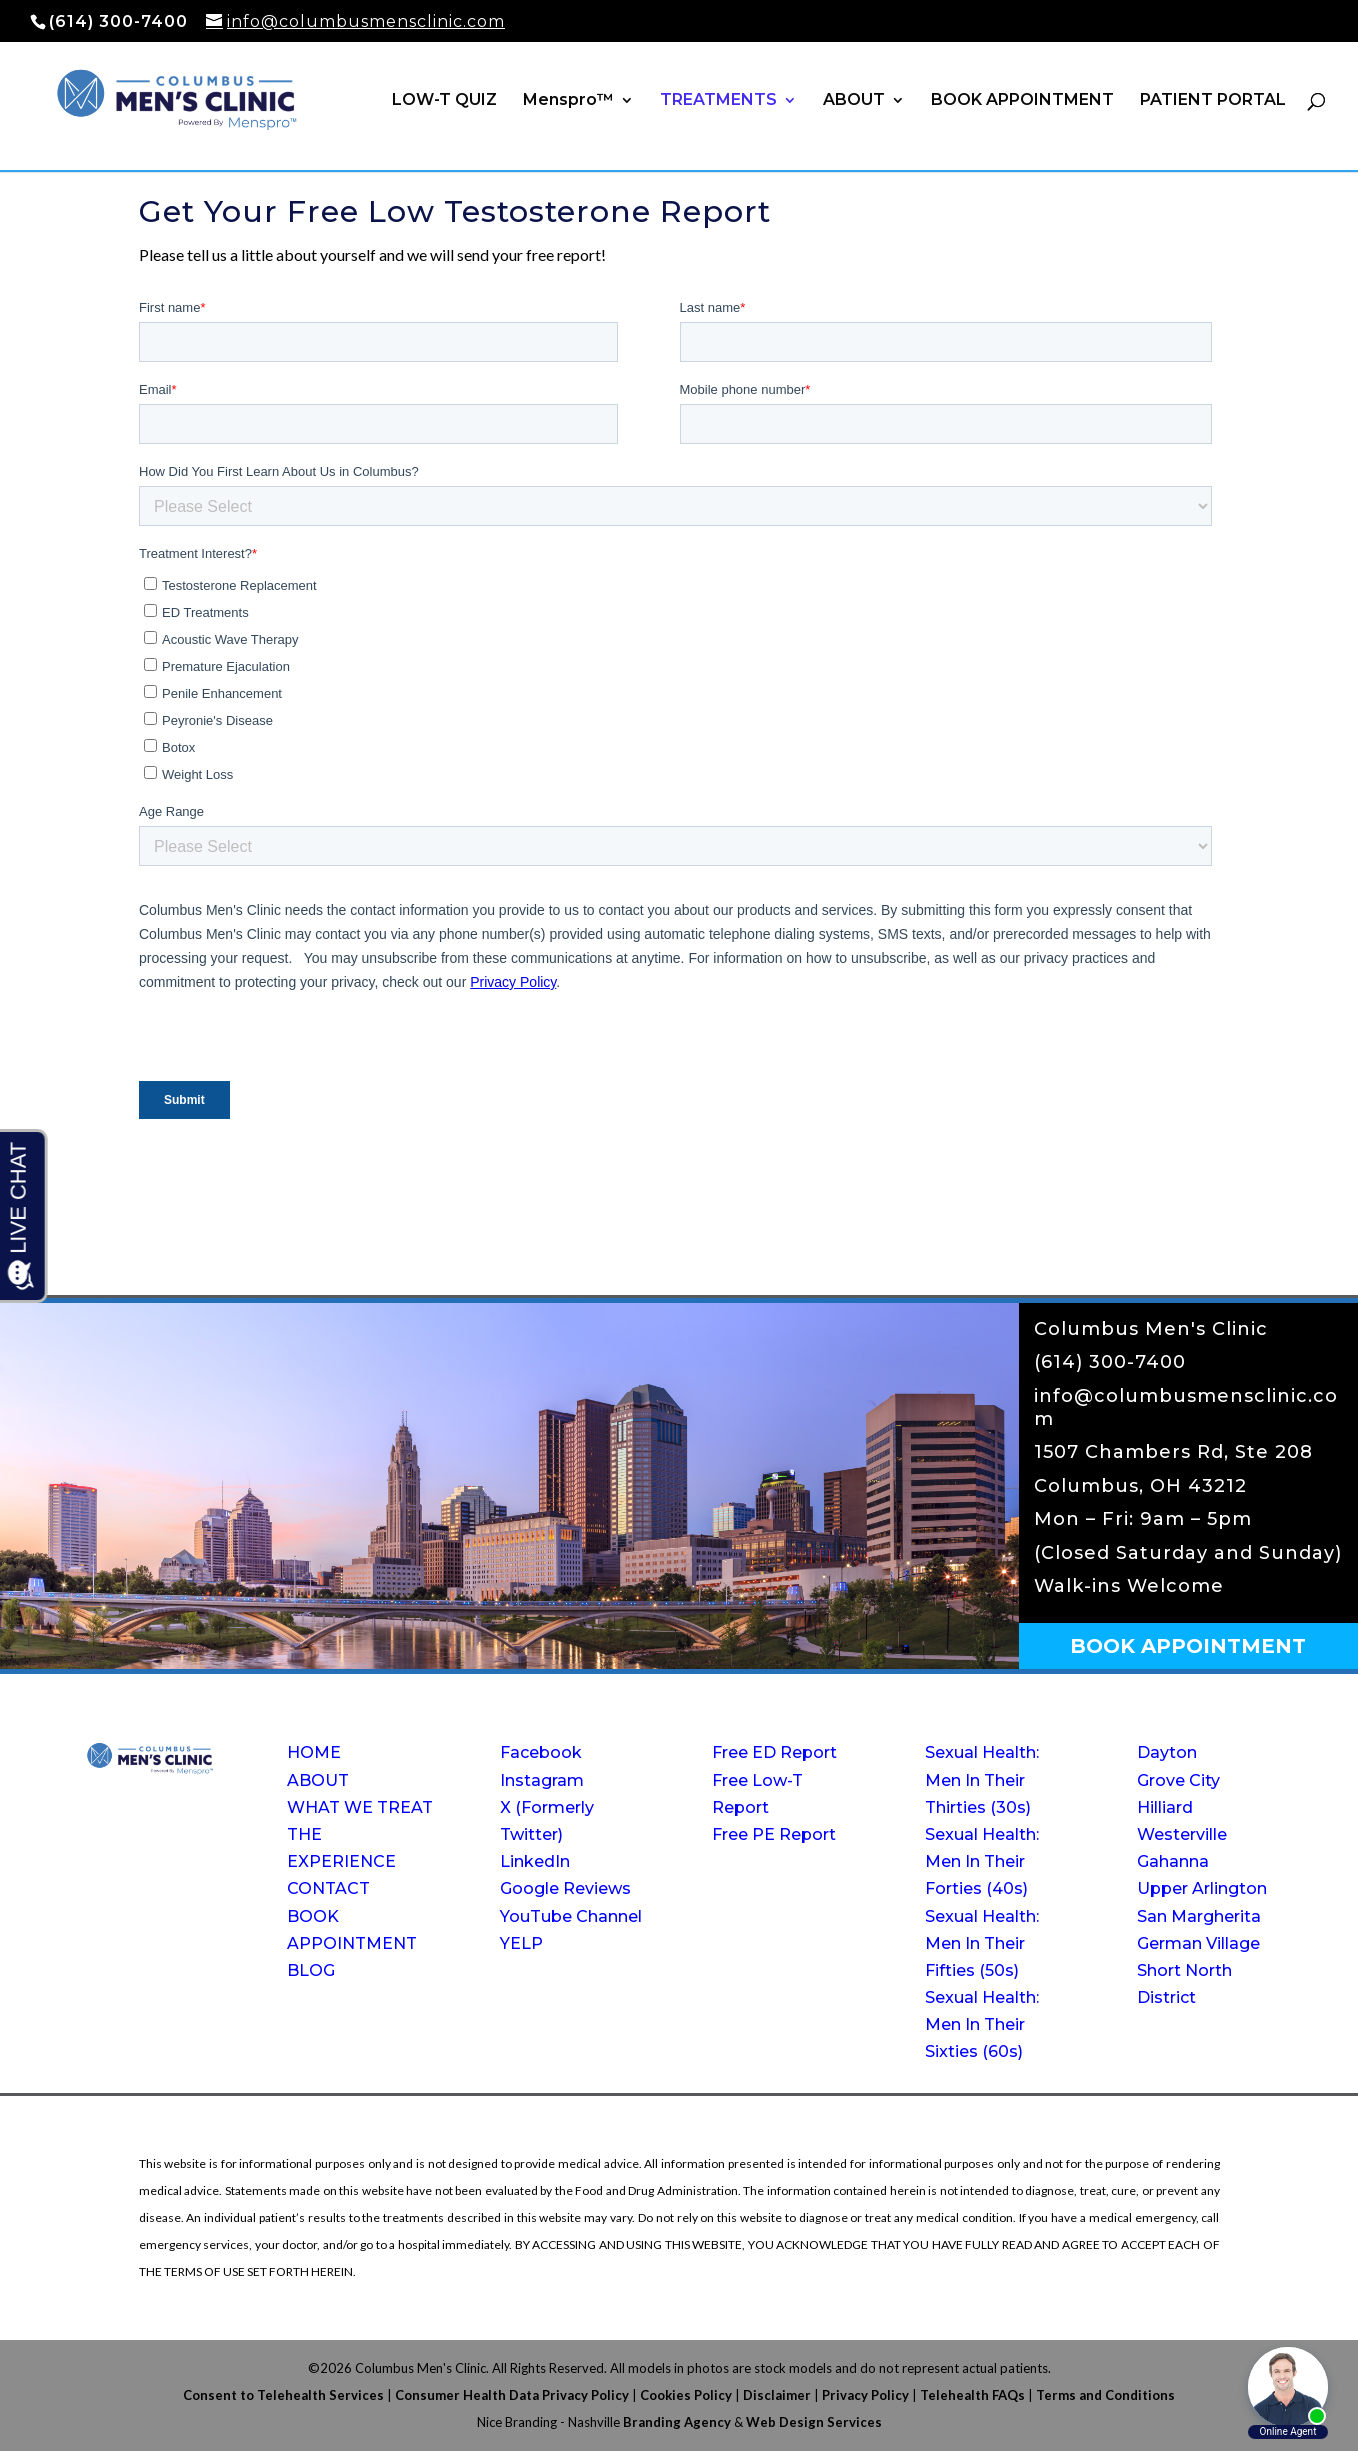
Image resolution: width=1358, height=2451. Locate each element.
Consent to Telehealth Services (283, 2395)
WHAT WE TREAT (360, 1807)
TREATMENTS (718, 101)
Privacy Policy (865, 2395)
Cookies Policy (686, 2395)
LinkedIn (535, 1861)
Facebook (541, 1752)
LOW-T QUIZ (444, 101)
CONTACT (328, 1888)
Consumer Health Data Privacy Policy (512, 2395)
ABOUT (854, 101)
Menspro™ (568, 101)
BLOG (311, 1970)
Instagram (542, 1780)
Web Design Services (814, 2422)
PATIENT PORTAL (1213, 101)
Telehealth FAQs (972, 2395)
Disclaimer (777, 2395)
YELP (521, 1943)
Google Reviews (565, 1888)
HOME (314, 1752)
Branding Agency (677, 2422)
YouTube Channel (571, 1916)
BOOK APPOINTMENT (1022, 101)
